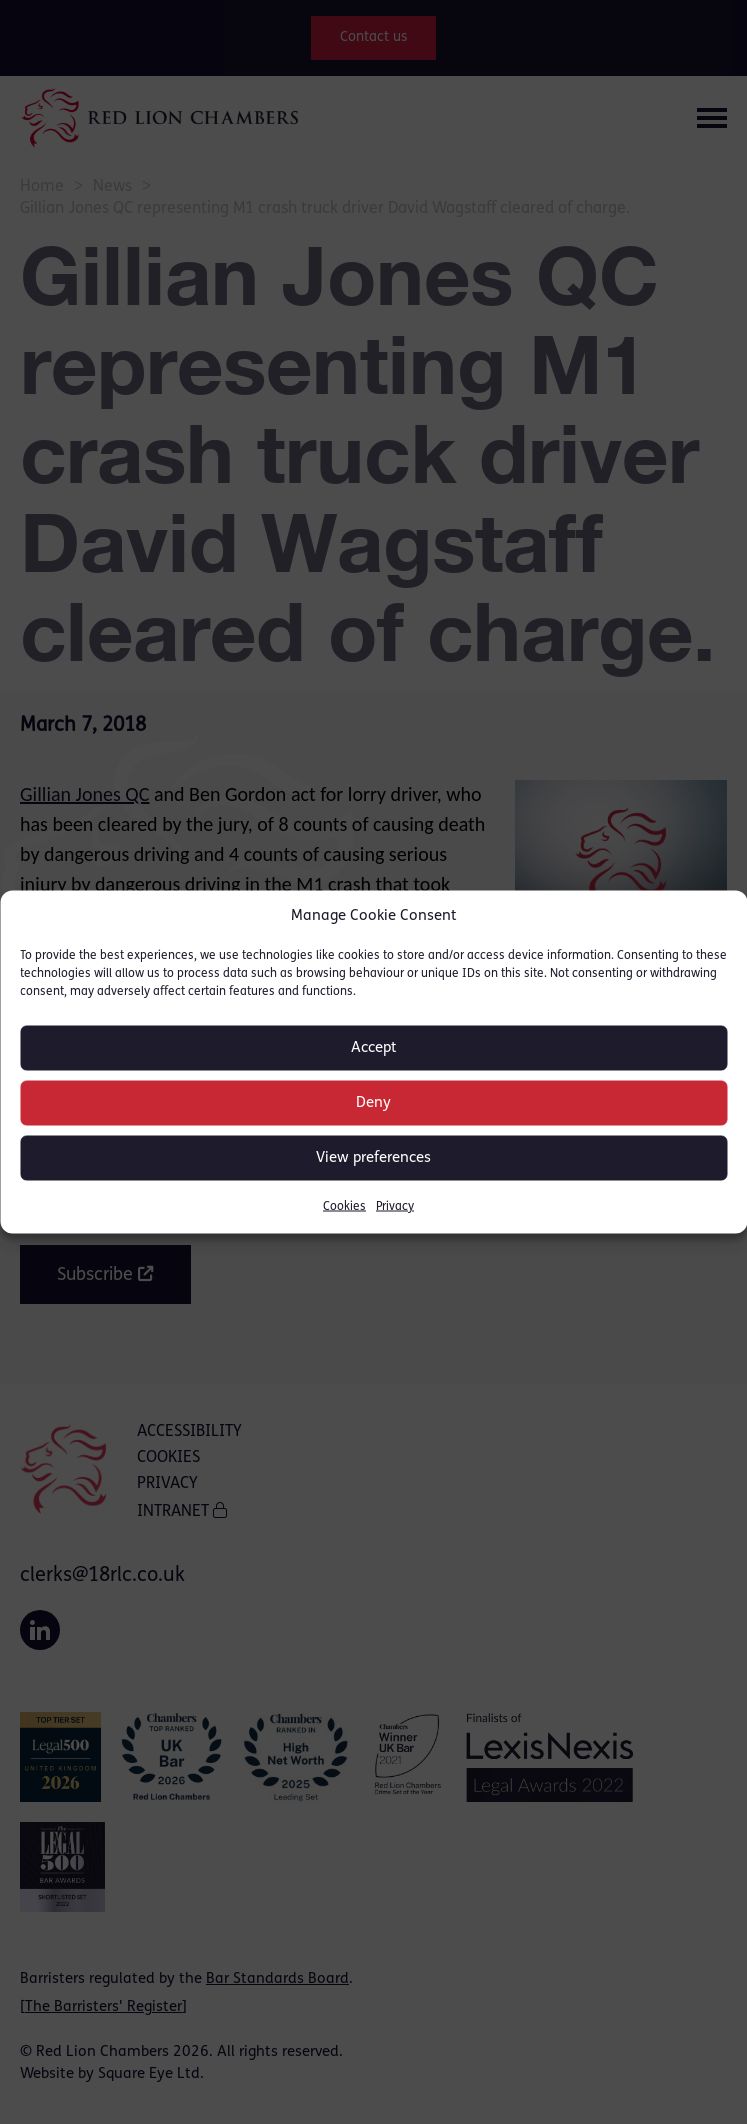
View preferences (373, 1157)
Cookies (344, 1207)
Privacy (395, 1207)
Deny (373, 1102)
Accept (374, 1047)
